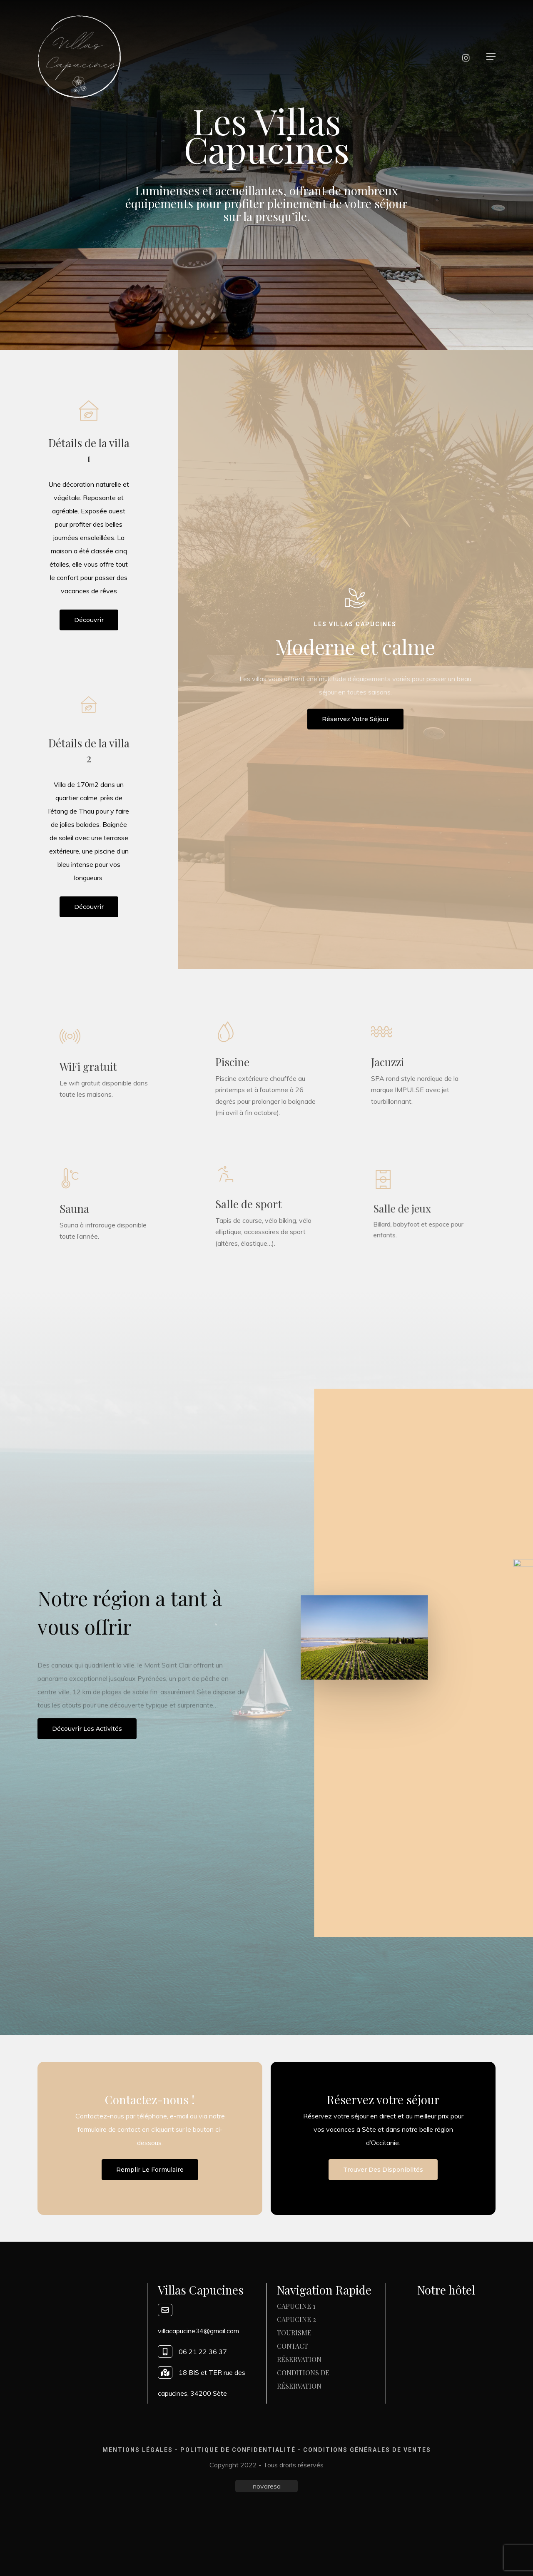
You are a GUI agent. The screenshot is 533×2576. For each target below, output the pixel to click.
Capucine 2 (296, 2319)
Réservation (299, 2359)
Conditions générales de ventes (367, 2450)
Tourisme (294, 2332)
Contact (292, 2346)
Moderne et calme (355, 646)
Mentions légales (137, 2450)
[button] (491, 56)
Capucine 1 (296, 2306)
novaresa (267, 2486)
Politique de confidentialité (238, 2450)
